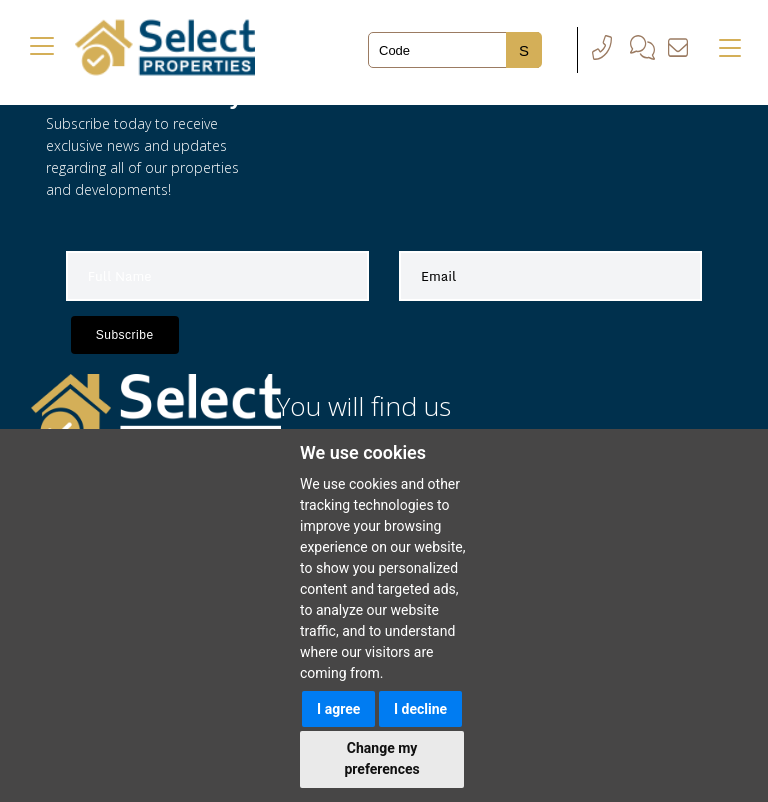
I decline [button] (420, 709)
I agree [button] (338, 709)
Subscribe (125, 335)
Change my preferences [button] (381, 758)
